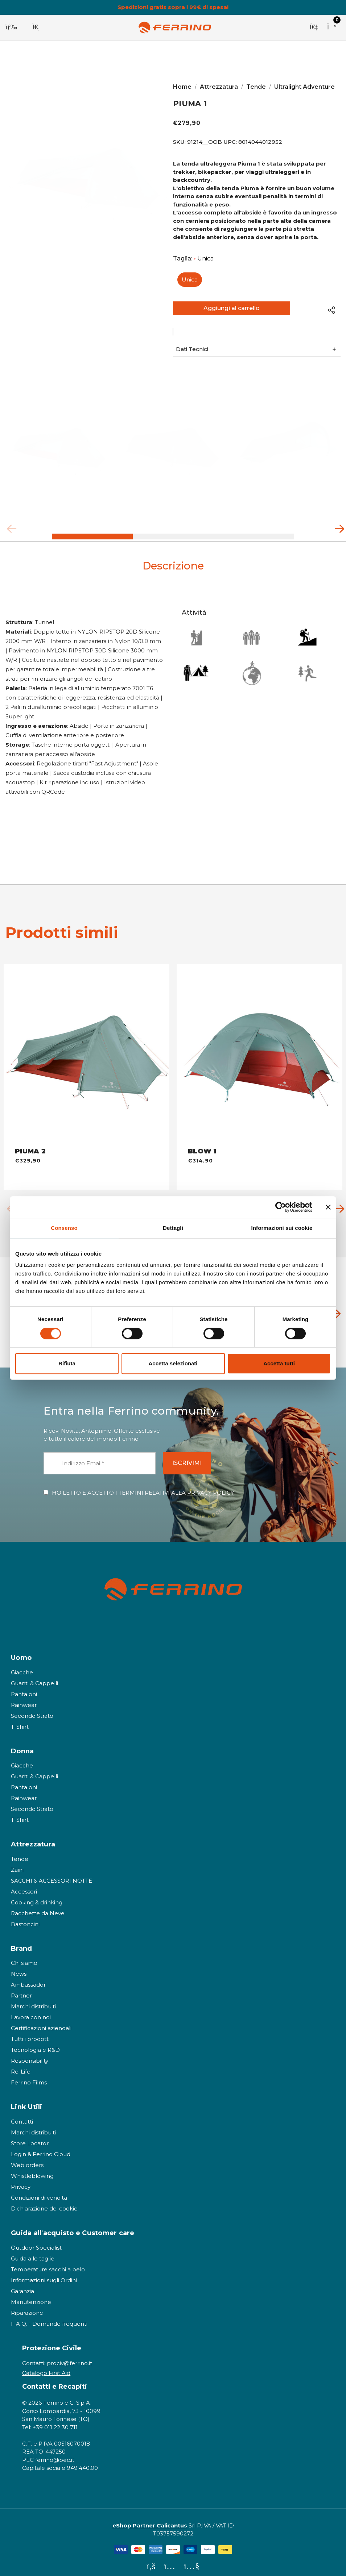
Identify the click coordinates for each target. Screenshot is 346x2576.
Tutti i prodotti (30, 2032)
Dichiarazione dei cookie (44, 2202)
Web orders (27, 2158)
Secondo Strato (32, 1709)
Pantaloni (24, 1687)
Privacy (20, 2180)
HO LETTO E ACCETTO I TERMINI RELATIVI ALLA (143, 1486)
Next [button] (337, 531)
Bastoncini (25, 1917)
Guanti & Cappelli (34, 1676)
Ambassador (28, 1978)
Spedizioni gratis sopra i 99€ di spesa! (173, 7)
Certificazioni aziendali (41, 2021)
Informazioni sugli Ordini (44, 2273)
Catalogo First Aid (46, 2366)
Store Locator (30, 2136)
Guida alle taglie (32, 2252)
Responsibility (29, 2054)
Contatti (22, 2115)
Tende (19, 1852)
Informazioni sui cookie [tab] (282, 1228)
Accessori (24, 1885)
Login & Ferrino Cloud (40, 2147)
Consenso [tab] (64, 1228)
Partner (21, 1989)
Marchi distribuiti (33, 2000)
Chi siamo (24, 1956)
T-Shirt (20, 1720)
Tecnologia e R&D (35, 2043)
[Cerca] (36, 27)
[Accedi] (313, 27)
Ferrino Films (29, 2076)
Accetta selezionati (172, 1363)
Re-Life (20, 2065)
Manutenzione (31, 2295)
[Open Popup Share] (331, 310)
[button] (257, 353)
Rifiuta (66, 1363)
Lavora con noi (31, 2011)
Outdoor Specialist (36, 2241)
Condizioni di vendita (39, 2191)
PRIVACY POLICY (210, 1486)
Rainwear (24, 1698)
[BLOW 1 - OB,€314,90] (259, 1049)
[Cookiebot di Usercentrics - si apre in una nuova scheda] (280, 1207)
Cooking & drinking (36, 1895)
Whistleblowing (32, 2169)
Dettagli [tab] (173, 1228)
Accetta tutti (279, 1363)
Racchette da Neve (38, 1906)
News (18, 1967)
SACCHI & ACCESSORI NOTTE (51, 1874)
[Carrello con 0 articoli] (331, 27)
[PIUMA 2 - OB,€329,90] (86, 1049)
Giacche (22, 1665)
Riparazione (27, 2306)
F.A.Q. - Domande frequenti (49, 2317)
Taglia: (193, 259)
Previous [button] (9, 531)
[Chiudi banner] (328, 1207)
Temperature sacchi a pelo (48, 2262)
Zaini (17, 1863)
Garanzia (22, 2284)
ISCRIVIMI (192, 1456)
